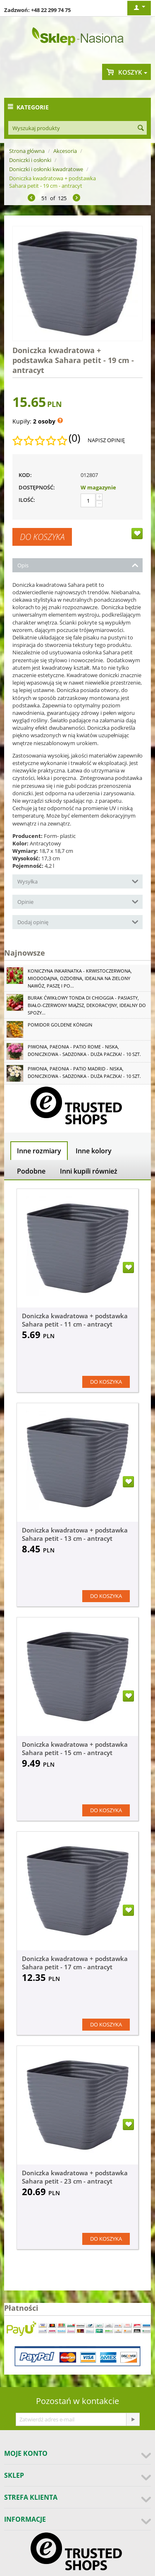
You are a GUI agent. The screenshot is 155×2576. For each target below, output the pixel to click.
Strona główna (27, 151)
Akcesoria (65, 151)
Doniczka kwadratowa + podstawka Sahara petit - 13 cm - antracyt (75, 1534)
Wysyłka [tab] (77, 880)
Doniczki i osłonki (30, 160)
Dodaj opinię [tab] (77, 921)
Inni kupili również (88, 1171)
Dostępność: (37, 487)
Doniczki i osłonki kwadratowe (46, 169)
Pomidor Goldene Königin (60, 1025)
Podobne (31, 1171)
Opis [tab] (77, 564)
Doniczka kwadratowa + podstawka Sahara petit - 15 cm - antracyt (75, 1748)
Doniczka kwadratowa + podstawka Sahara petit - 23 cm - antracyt (75, 2177)
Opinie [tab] (77, 901)
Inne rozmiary (39, 1150)
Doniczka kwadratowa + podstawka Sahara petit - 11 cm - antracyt (75, 1320)
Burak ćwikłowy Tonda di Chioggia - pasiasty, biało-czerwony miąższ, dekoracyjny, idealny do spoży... (87, 1005)
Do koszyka (42, 536)
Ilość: (27, 500)
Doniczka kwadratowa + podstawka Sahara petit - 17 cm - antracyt (75, 1962)
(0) (74, 438)
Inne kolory (94, 1150)
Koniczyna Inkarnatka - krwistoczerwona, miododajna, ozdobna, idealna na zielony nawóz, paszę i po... (80, 978)
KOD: (25, 475)
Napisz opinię (106, 440)
